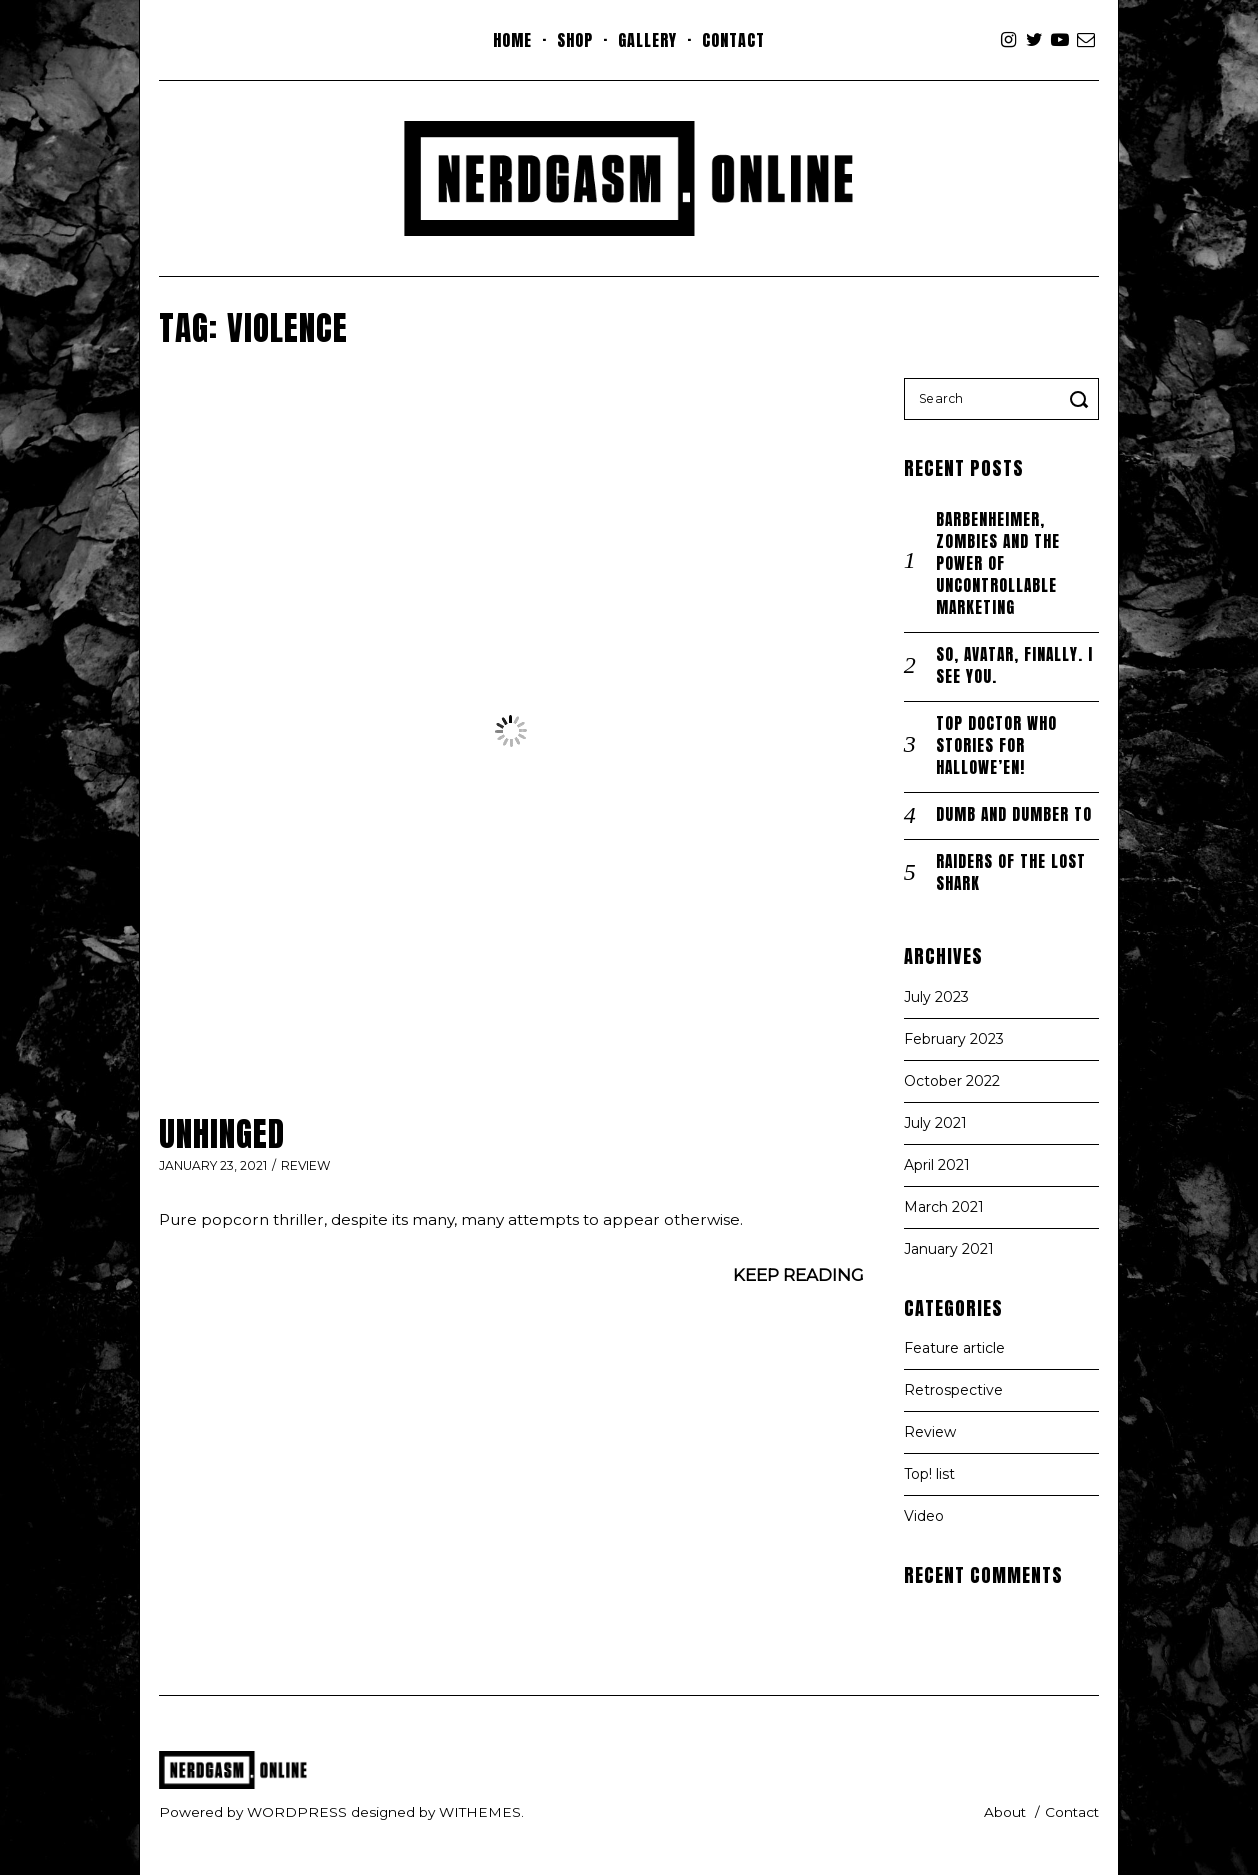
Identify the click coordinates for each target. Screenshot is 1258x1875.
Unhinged (222, 1134)
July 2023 (936, 997)
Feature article (954, 1348)
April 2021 (937, 1165)
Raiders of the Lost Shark (1011, 872)
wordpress (297, 1812)
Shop (575, 40)
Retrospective (953, 1390)
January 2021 (949, 1249)
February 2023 (954, 1039)
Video (924, 1516)
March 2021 (944, 1207)
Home (512, 40)
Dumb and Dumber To (1014, 814)
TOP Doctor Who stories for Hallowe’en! (996, 745)
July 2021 (935, 1123)
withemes (480, 1812)
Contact (733, 40)
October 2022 (952, 1081)
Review (306, 1165)
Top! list (929, 1474)
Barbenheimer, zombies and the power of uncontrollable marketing (998, 563)
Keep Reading (798, 1275)
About (1005, 1812)
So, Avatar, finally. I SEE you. (1014, 665)
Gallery (647, 40)
